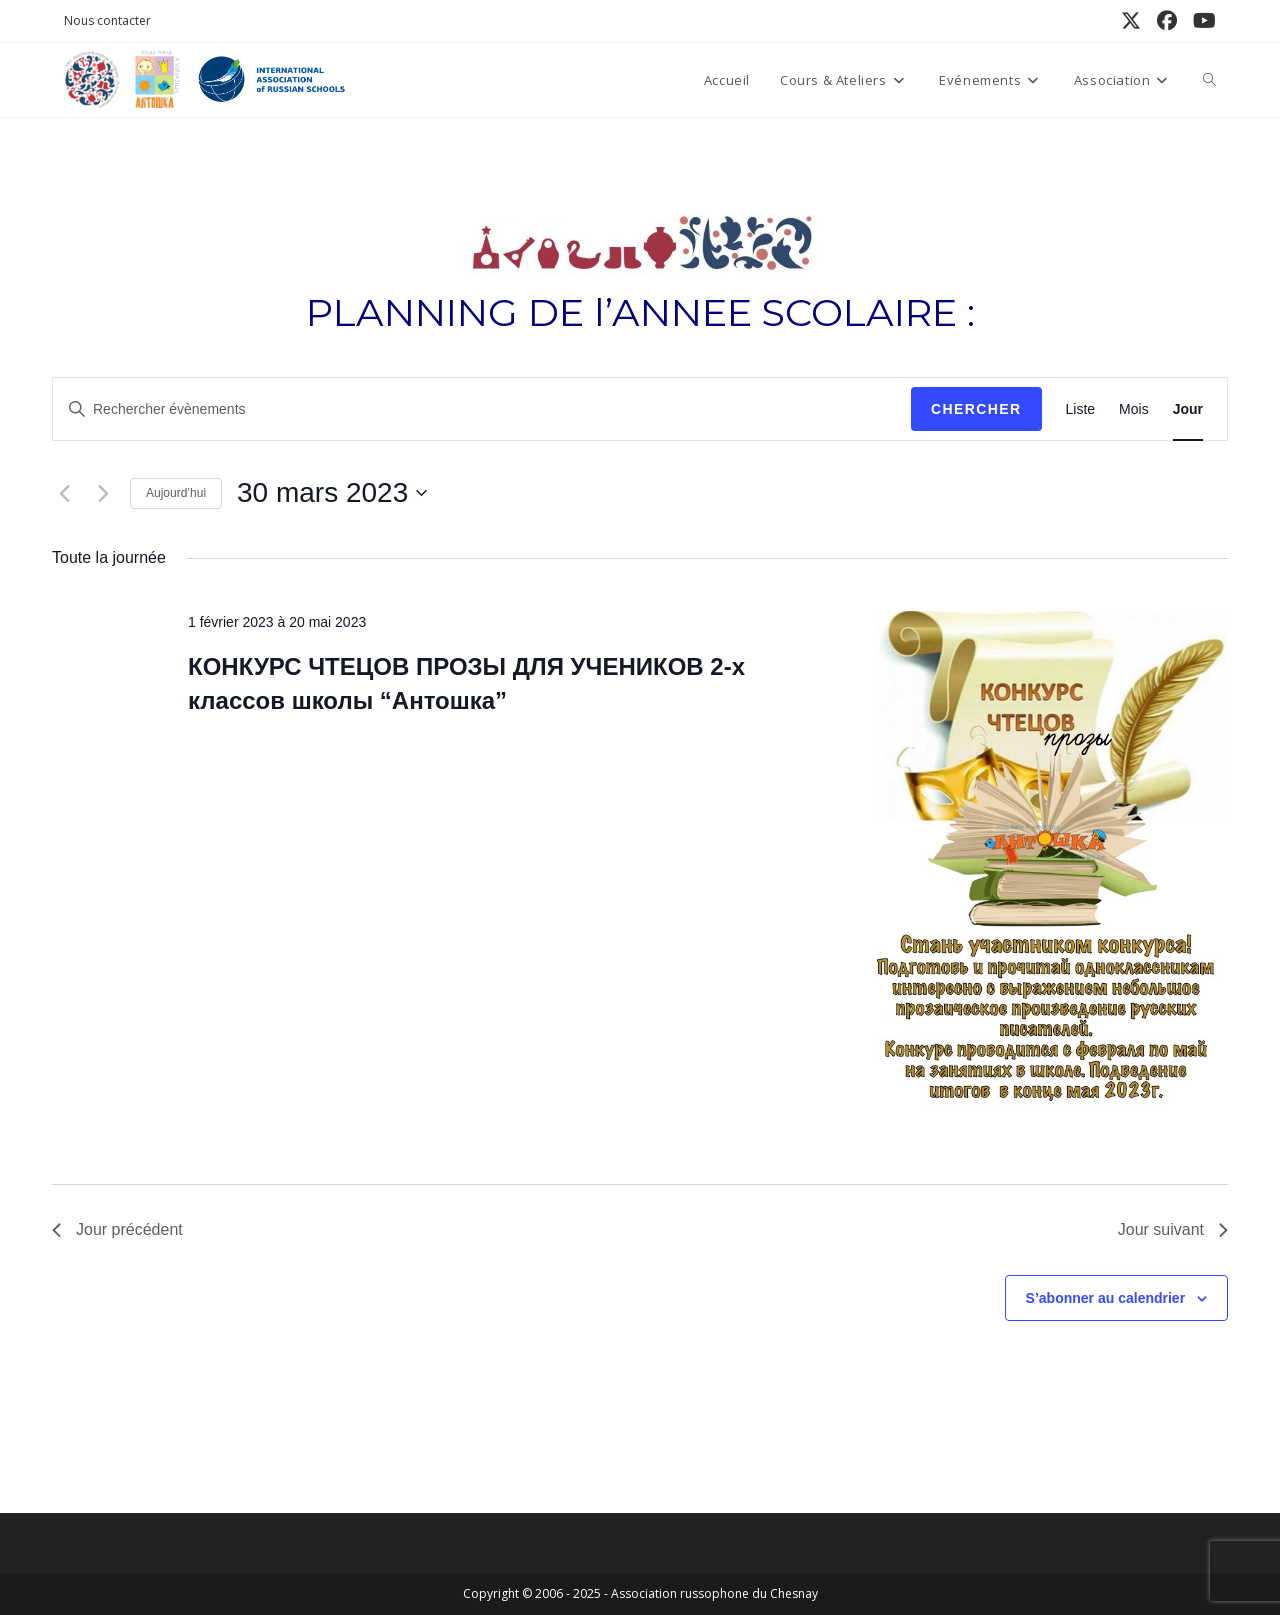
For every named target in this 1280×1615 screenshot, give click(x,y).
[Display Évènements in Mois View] (1134, 409)
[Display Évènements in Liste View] (1081, 409)
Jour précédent (117, 1229)
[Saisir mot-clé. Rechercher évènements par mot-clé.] (482, 409)
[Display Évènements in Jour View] (1188, 409)
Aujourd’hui (176, 493)
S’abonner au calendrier (1106, 1298)
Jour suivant (1173, 1229)
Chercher (976, 409)
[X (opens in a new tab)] (1131, 21)
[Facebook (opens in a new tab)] (1167, 21)
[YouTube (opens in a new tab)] (1200, 21)
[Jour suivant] (103, 493)
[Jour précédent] (64, 493)
